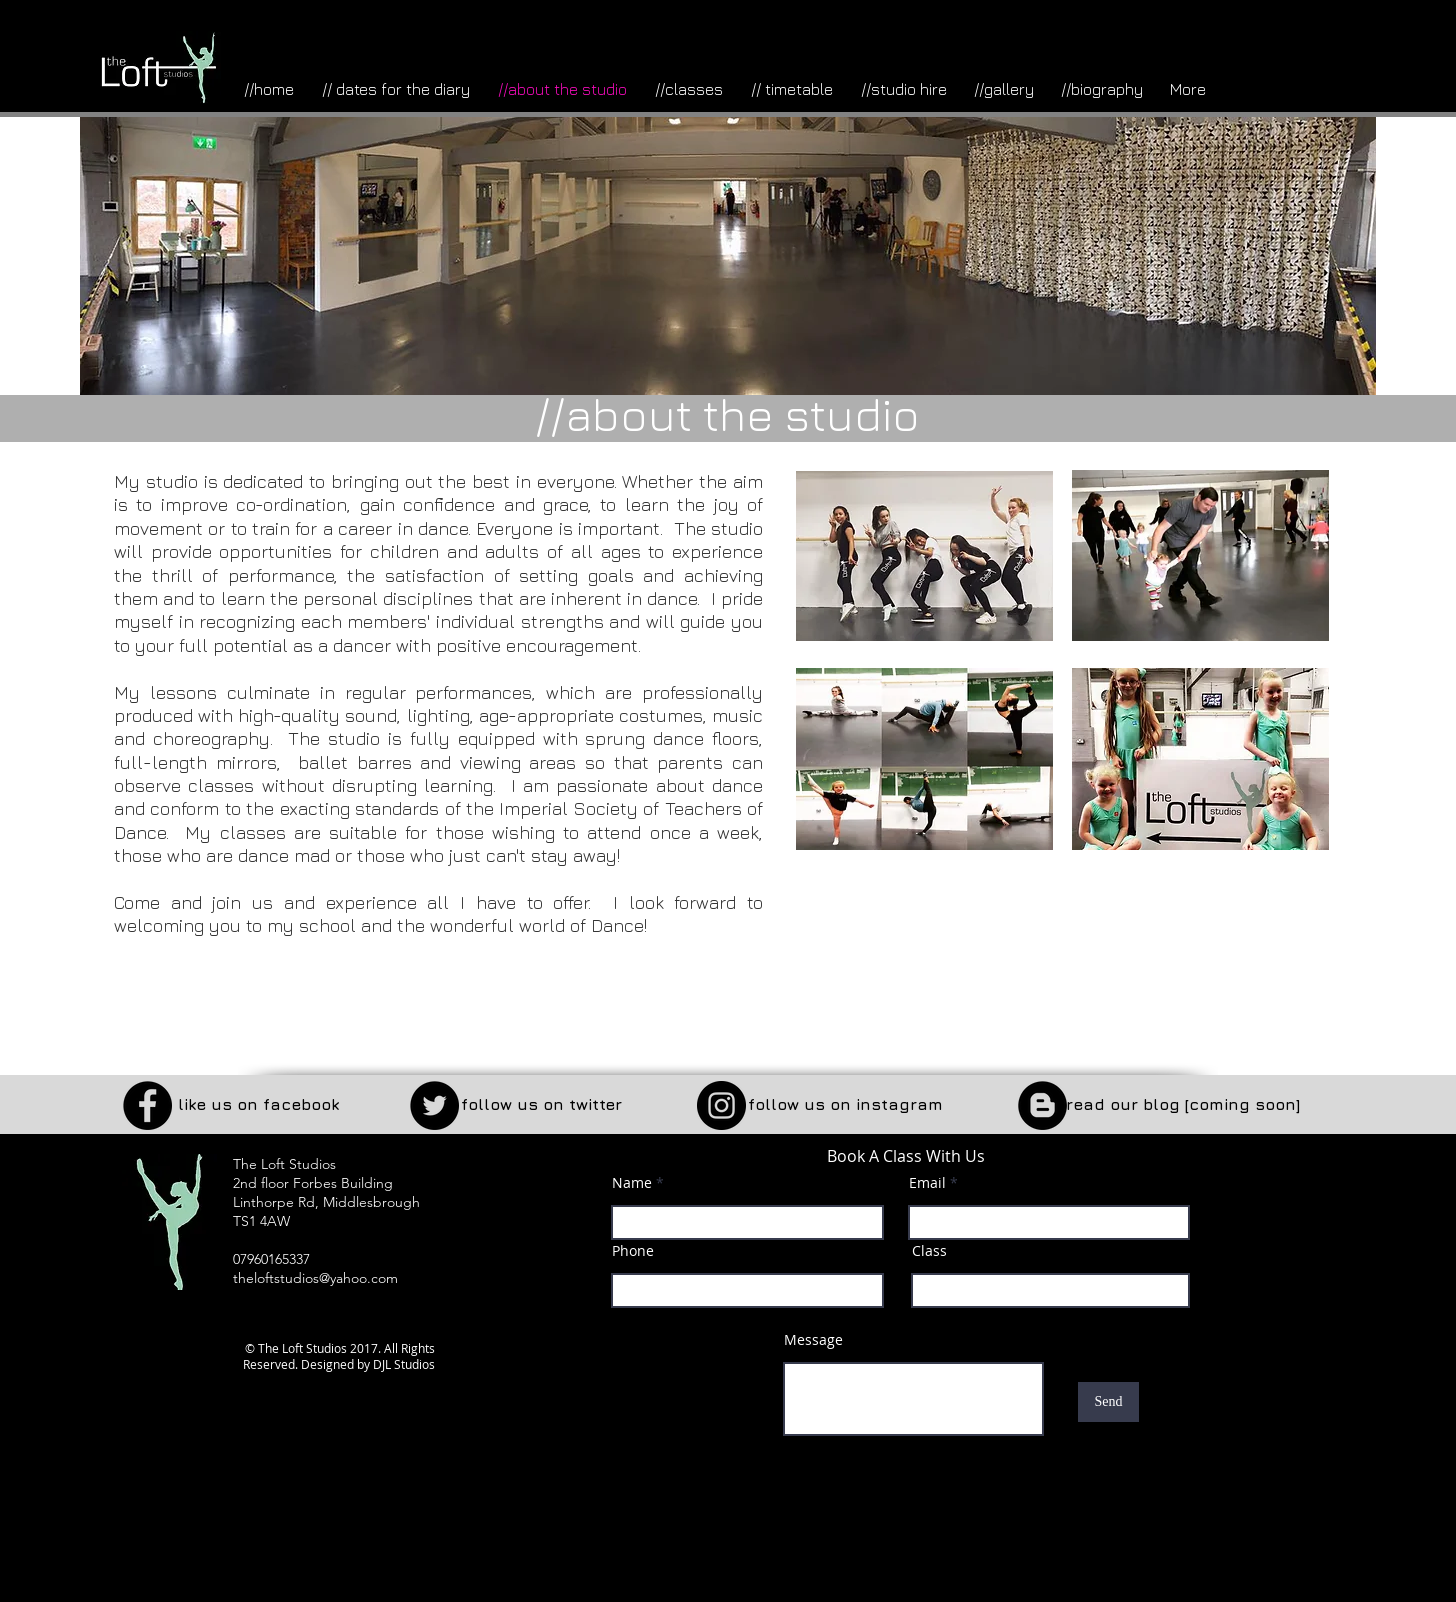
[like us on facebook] (258, 1104)
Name (632, 1183)
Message (813, 1340)
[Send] (1108, 1402)
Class (929, 1251)
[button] (1182, 1104)
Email (927, 1183)
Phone (633, 1251)
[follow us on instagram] (845, 1104)
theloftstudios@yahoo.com (315, 1278)
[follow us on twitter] (541, 1104)
